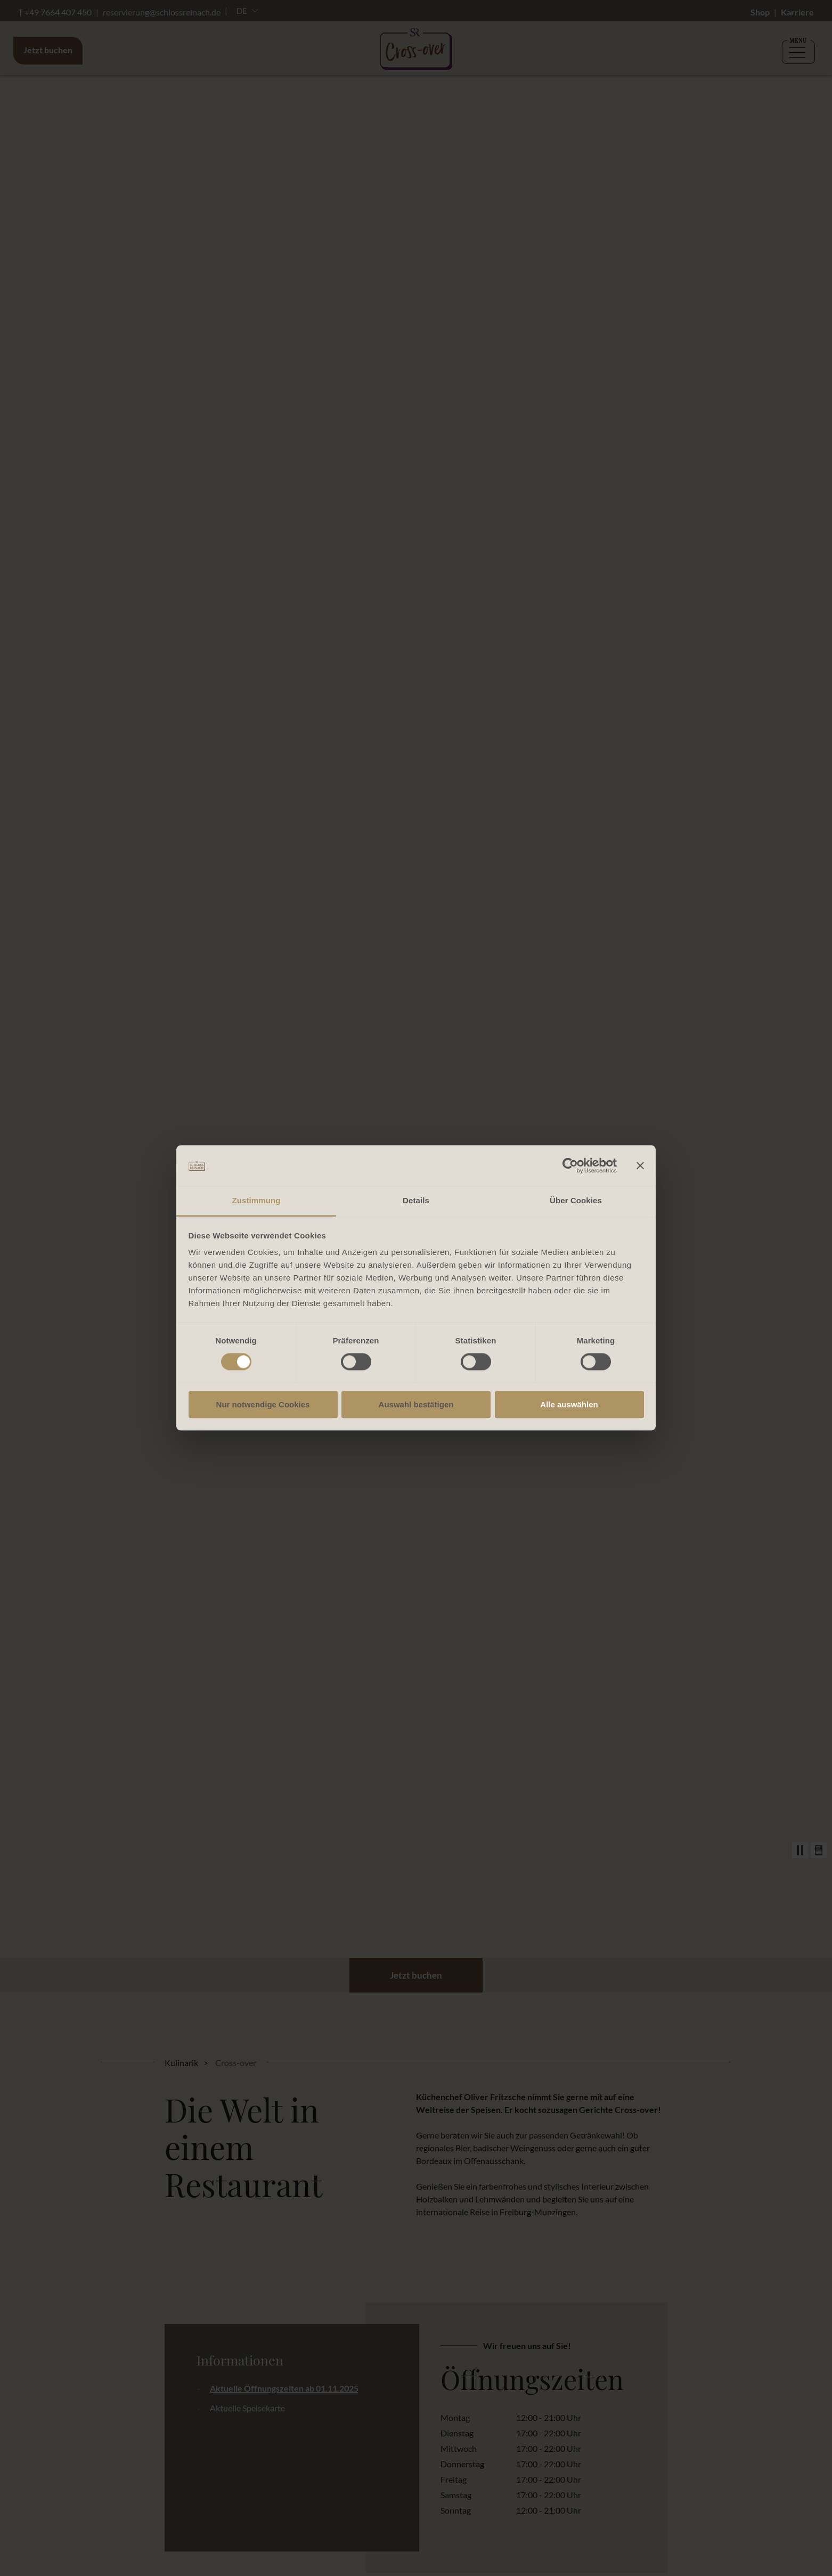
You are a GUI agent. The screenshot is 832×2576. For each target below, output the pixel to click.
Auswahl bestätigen (416, 1404)
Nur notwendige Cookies (263, 1404)
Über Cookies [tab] (576, 1200)
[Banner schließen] (640, 1165)
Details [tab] (416, 1200)
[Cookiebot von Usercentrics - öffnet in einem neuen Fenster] (570, 1165)
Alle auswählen (569, 1404)
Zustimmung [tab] (256, 1200)
